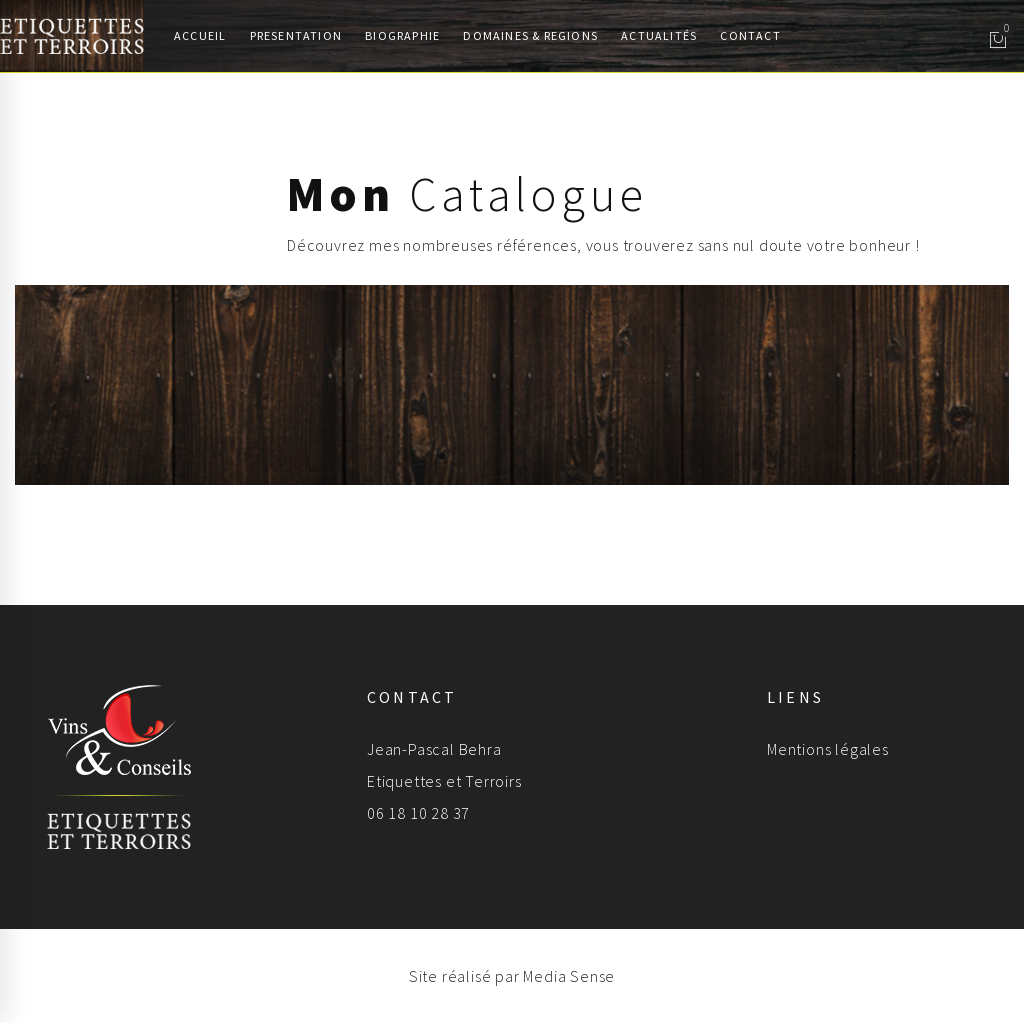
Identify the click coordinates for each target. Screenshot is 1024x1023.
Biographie (402, 35)
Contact (750, 35)
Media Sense (569, 976)
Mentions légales (828, 749)
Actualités (659, 35)
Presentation (296, 35)
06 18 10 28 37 (418, 813)
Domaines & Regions (530, 35)
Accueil (200, 35)
